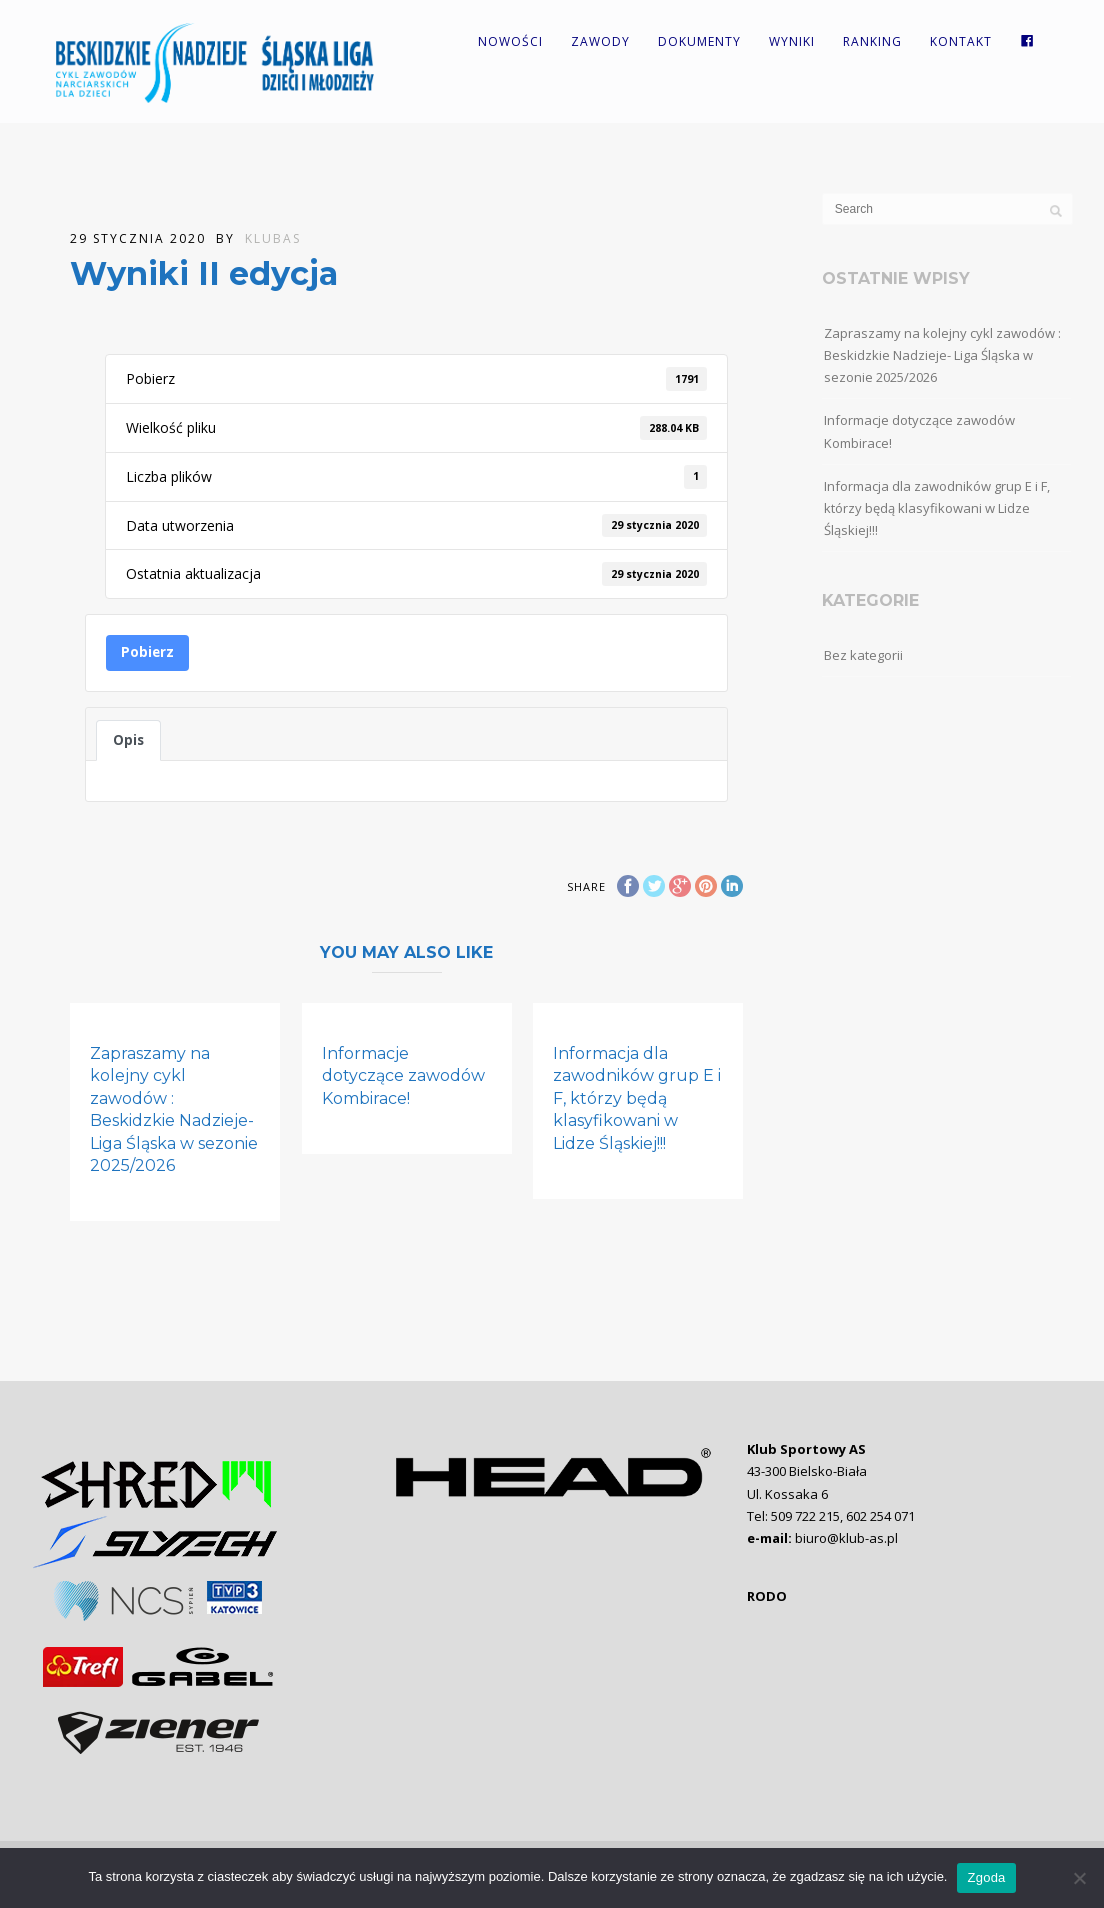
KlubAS (273, 238)
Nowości (510, 41)
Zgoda (986, 1877)
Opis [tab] (128, 740)
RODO (767, 1596)
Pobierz (147, 652)
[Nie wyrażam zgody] (1079, 1878)
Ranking (872, 41)
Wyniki (792, 41)
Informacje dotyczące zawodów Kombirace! (403, 1076)
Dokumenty (699, 41)
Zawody (600, 41)
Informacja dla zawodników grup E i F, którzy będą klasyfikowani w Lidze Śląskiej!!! (637, 1098)
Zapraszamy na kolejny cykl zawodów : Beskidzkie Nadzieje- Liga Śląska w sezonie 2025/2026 (942, 355)
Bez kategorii (863, 655)
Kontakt (961, 41)
